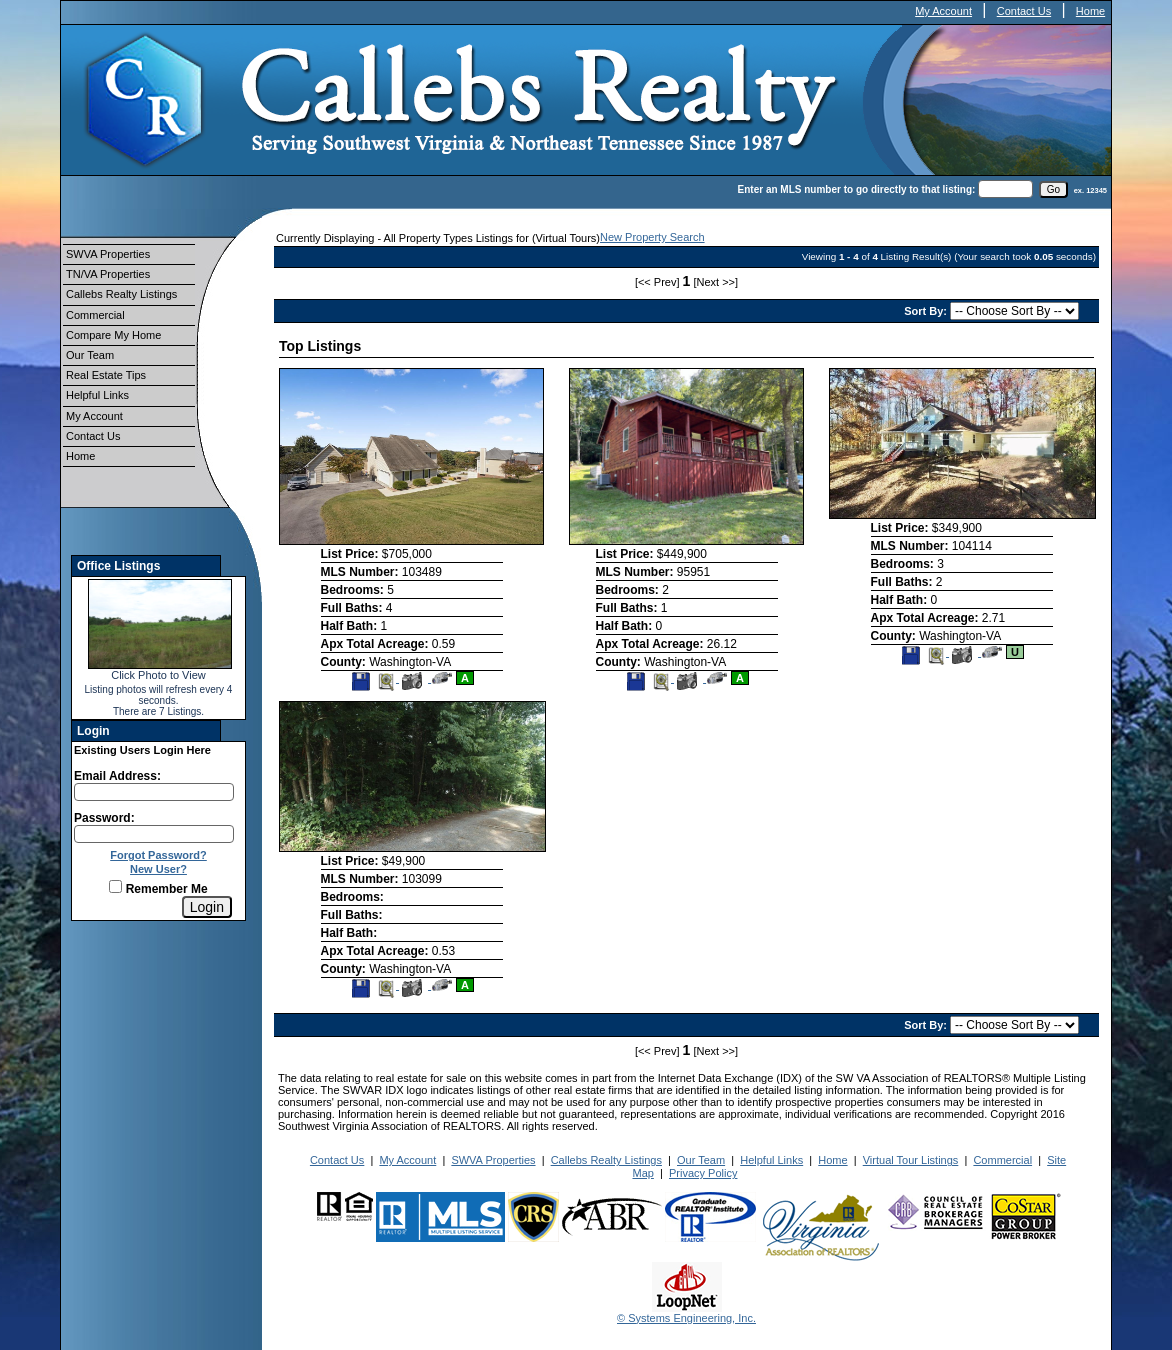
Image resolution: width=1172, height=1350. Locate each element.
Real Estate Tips (106, 375)
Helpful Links (97, 395)
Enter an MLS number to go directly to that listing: (857, 189)
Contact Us (1024, 11)
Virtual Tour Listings (911, 1160)
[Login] (207, 907)
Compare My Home (113, 335)
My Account (943, 11)
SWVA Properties (108, 254)
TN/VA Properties (108, 274)
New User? (158, 869)
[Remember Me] (115, 886)
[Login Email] (154, 792)
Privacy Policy (703, 1173)
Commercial (95, 315)
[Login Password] (154, 834)
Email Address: (117, 776)
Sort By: (927, 311)
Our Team (90, 355)
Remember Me (158, 889)
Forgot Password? (158, 855)
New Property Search (652, 237)
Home (1090, 11)
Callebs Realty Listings (121, 294)
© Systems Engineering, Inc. (686, 1318)
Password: (104, 818)
